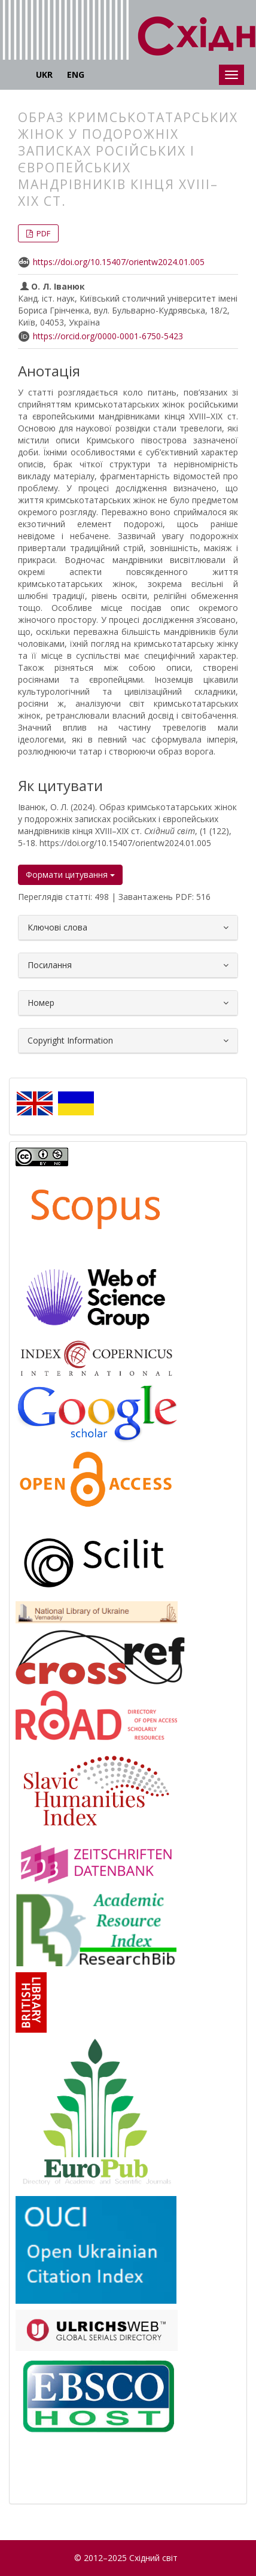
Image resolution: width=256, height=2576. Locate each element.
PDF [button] (42, 233)
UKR (44, 74)
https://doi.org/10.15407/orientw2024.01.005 (119, 261)
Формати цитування (70, 874)
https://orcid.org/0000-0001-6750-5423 (108, 336)
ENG (75, 74)
